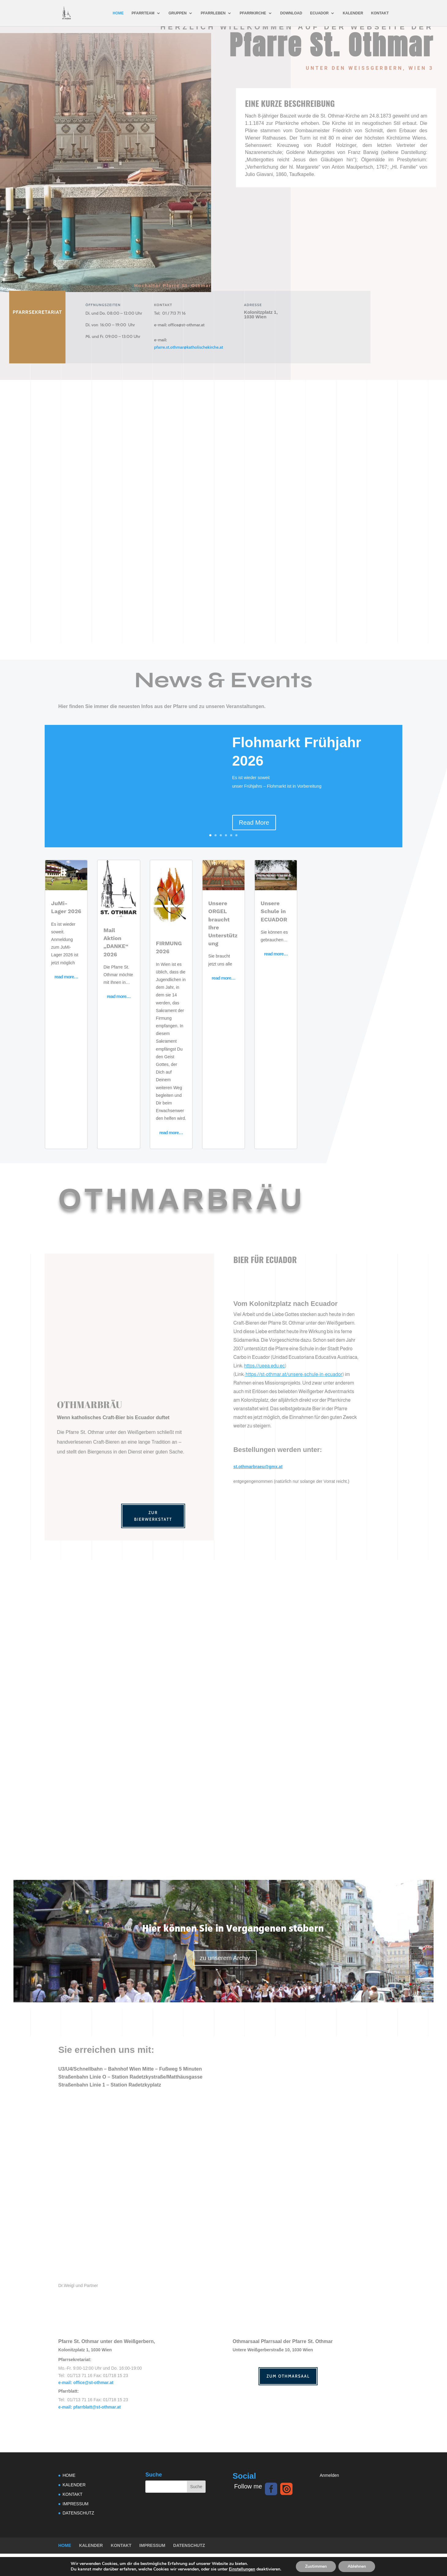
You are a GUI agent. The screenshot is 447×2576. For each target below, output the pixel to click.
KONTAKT (380, 13)
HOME (118, 13)
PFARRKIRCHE (253, 13)
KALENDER (353, 13)
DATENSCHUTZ (78, 2511)
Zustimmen (316, 2566)
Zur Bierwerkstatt (153, 1514)
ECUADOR (319, 13)
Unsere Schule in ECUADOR (274, 909)
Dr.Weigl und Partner (78, 2283)
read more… (66, 974)
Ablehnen (357, 2566)
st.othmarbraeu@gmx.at (258, 1464)
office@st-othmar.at (179, 323)
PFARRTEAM (143, 13)
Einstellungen (242, 2569)
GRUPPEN (178, 13)
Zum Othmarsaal (288, 2374)
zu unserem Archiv (225, 1956)
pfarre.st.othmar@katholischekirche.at (188, 345)
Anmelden (329, 2473)
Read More (254, 820)
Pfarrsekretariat (37, 310)
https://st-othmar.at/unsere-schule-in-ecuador (293, 1372)
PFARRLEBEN (213, 13)
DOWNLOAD (291, 13)
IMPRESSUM (76, 2501)
